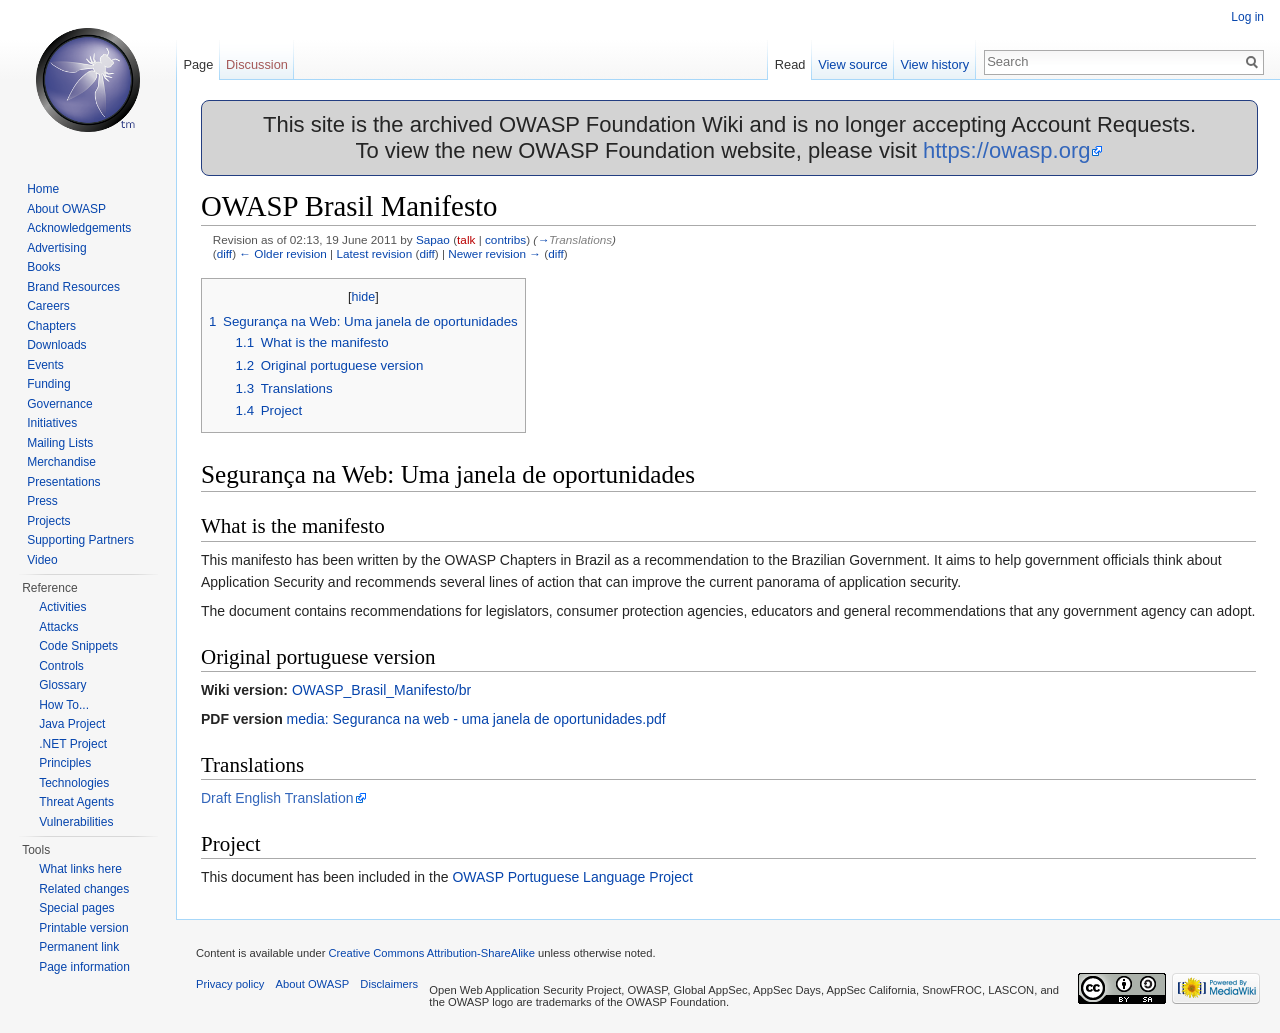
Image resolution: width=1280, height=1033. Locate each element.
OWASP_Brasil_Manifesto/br (381, 690)
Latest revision (374, 253)
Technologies (74, 783)
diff (224, 253)
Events (45, 365)
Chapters (51, 326)
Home (43, 189)
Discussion (257, 64)
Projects (48, 521)
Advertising (56, 248)
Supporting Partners (80, 540)
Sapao (433, 239)
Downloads (56, 345)
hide (364, 297)
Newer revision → (494, 253)
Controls (61, 666)
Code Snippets (78, 646)
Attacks (58, 627)
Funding (48, 384)
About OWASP (66, 209)
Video (42, 560)
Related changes (84, 889)
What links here (80, 869)
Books (43, 267)
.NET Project (73, 744)
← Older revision (283, 253)
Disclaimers (389, 984)
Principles (65, 763)
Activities (62, 607)
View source (852, 64)
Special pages (76, 908)
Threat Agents (76, 802)
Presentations (63, 482)
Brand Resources (73, 287)
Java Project (72, 724)
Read (790, 64)
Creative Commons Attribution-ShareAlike (431, 953)
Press (42, 501)
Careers (48, 306)
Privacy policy (230, 984)
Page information (84, 967)
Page (198, 64)
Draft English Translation (277, 798)
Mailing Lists (60, 443)
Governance (59, 404)
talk (466, 239)
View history (934, 64)
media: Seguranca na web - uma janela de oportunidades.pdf (476, 719)
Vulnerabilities (76, 822)
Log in (1247, 17)
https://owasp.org (1007, 150)
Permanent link (79, 947)
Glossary (62, 685)
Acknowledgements (79, 228)
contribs (505, 239)
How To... (64, 705)
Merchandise (61, 462)
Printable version (83, 928)
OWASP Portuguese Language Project (572, 877)
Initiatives (52, 423)
